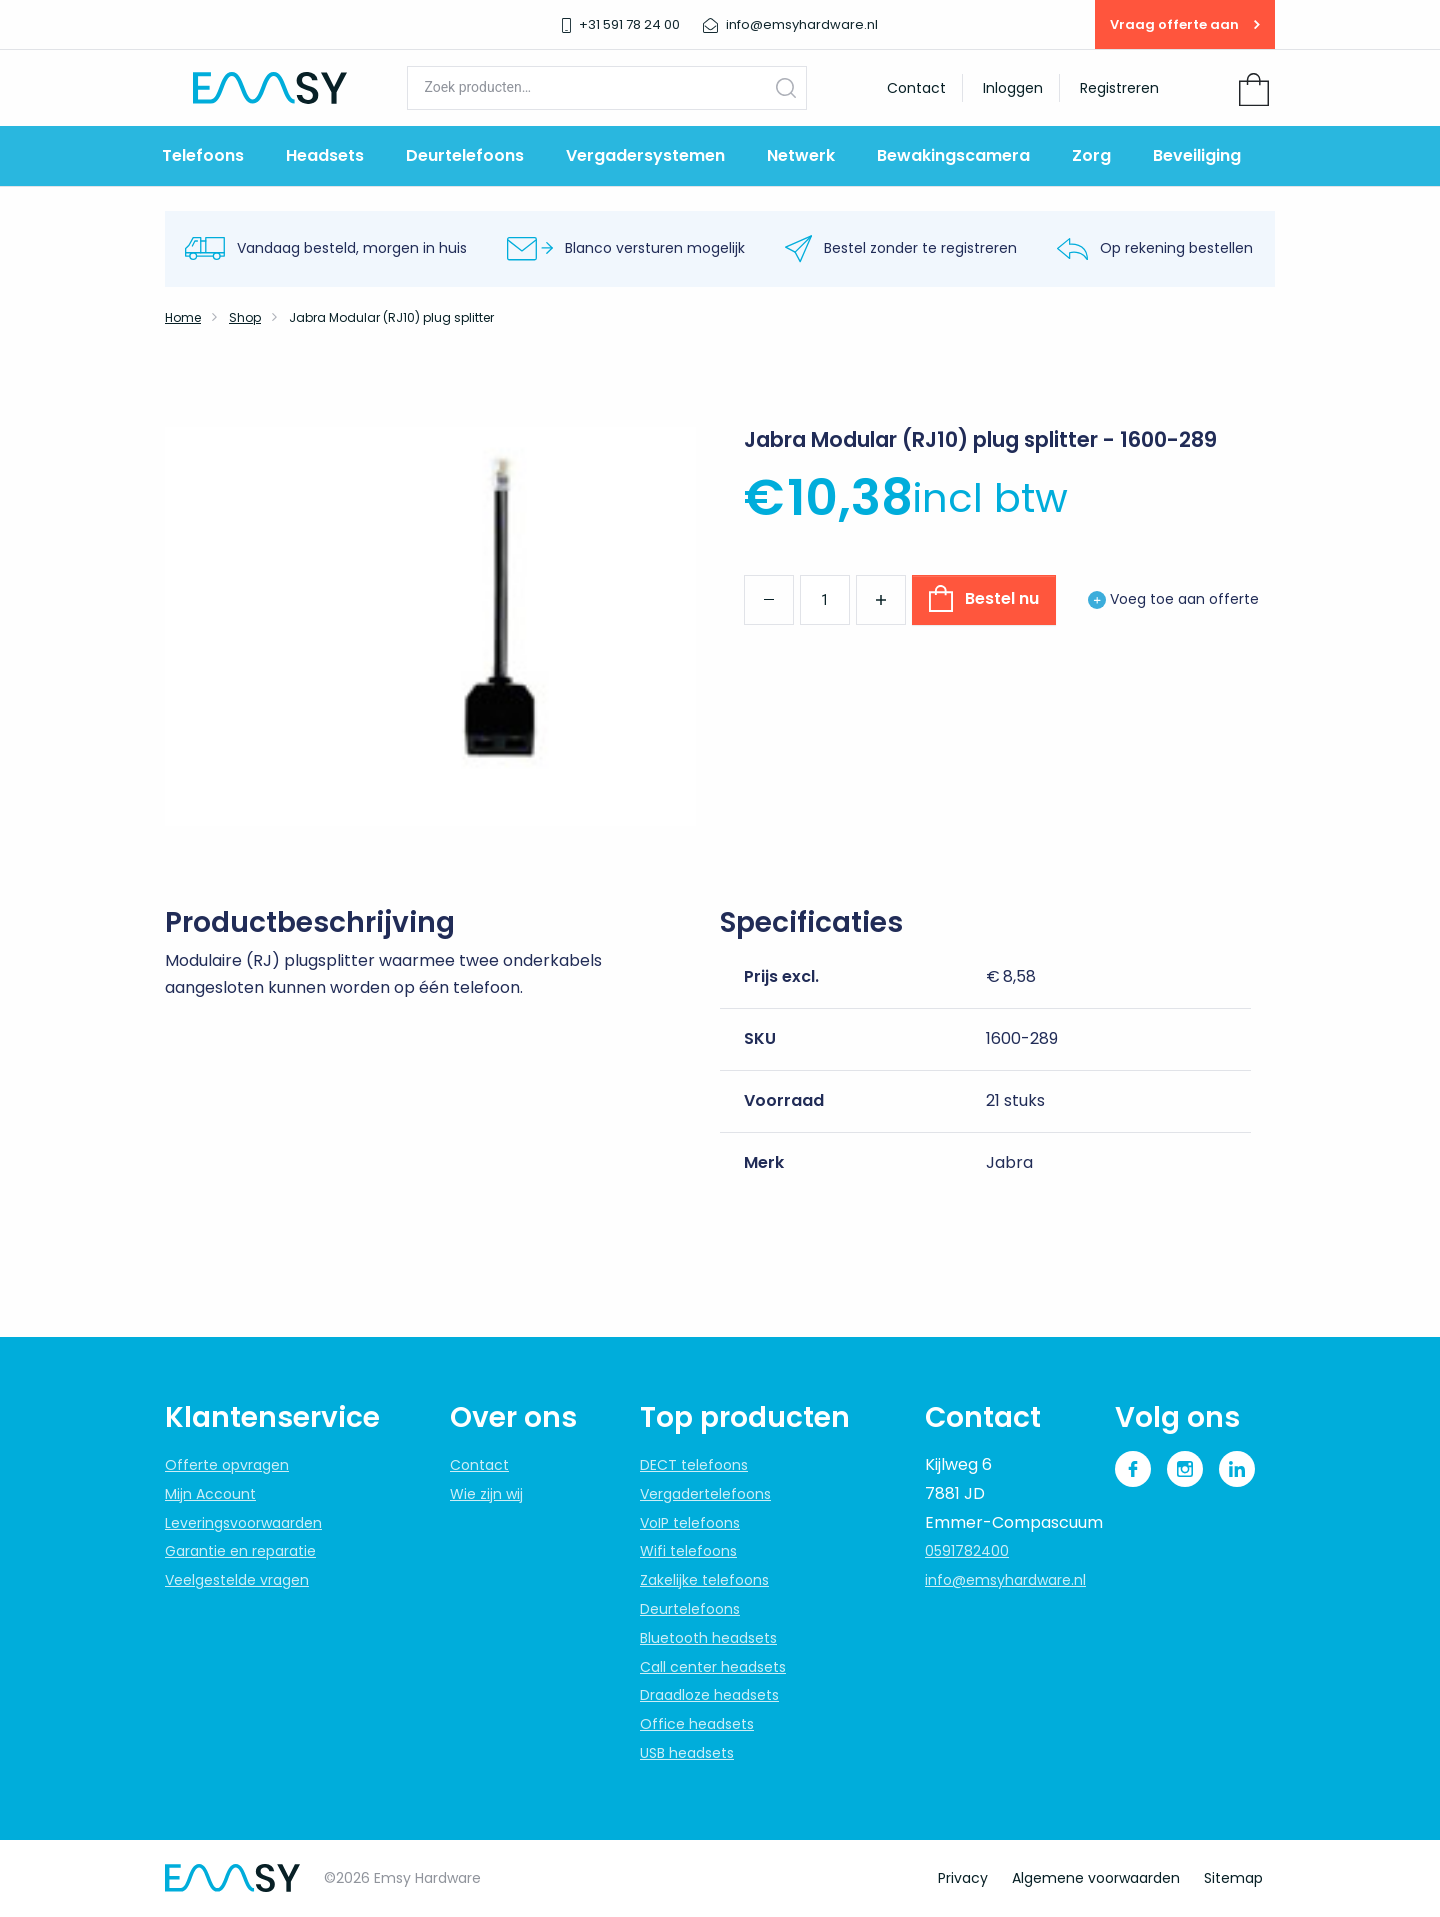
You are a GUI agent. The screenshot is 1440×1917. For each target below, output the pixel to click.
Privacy (963, 1878)
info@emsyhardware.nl (1005, 1580)
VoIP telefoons (690, 1523)
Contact (916, 88)
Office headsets (697, 1724)
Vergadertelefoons (705, 1494)
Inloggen (1013, 88)
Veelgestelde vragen (237, 1580)
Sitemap (1233, 1878)
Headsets (325, 155)
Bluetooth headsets (708, 1638)
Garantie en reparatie (240, 1551)
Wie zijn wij (486, 1494)
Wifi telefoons (688, 1551)
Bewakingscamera (953, 155)
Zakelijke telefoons (704, 1580)
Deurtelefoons (465, 155)
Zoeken (786, 87)
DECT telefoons (694, 1465)
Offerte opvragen (227, 1465)
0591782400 (967, 1551)
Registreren (1119, 88)
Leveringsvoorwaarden (243, 1523)
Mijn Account (210, 1494)
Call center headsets (713, 1667)
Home (183, 317)
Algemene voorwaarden (1096, 1878)
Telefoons (203, 155)
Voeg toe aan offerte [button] (1173, 599)
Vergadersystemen (645, 155)
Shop (245, 317)
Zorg (1091, 155)
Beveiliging (1197, 155)
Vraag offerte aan (1185, 24)
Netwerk (801, 155)
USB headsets (687, 1753)
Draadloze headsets (709, 1695)
